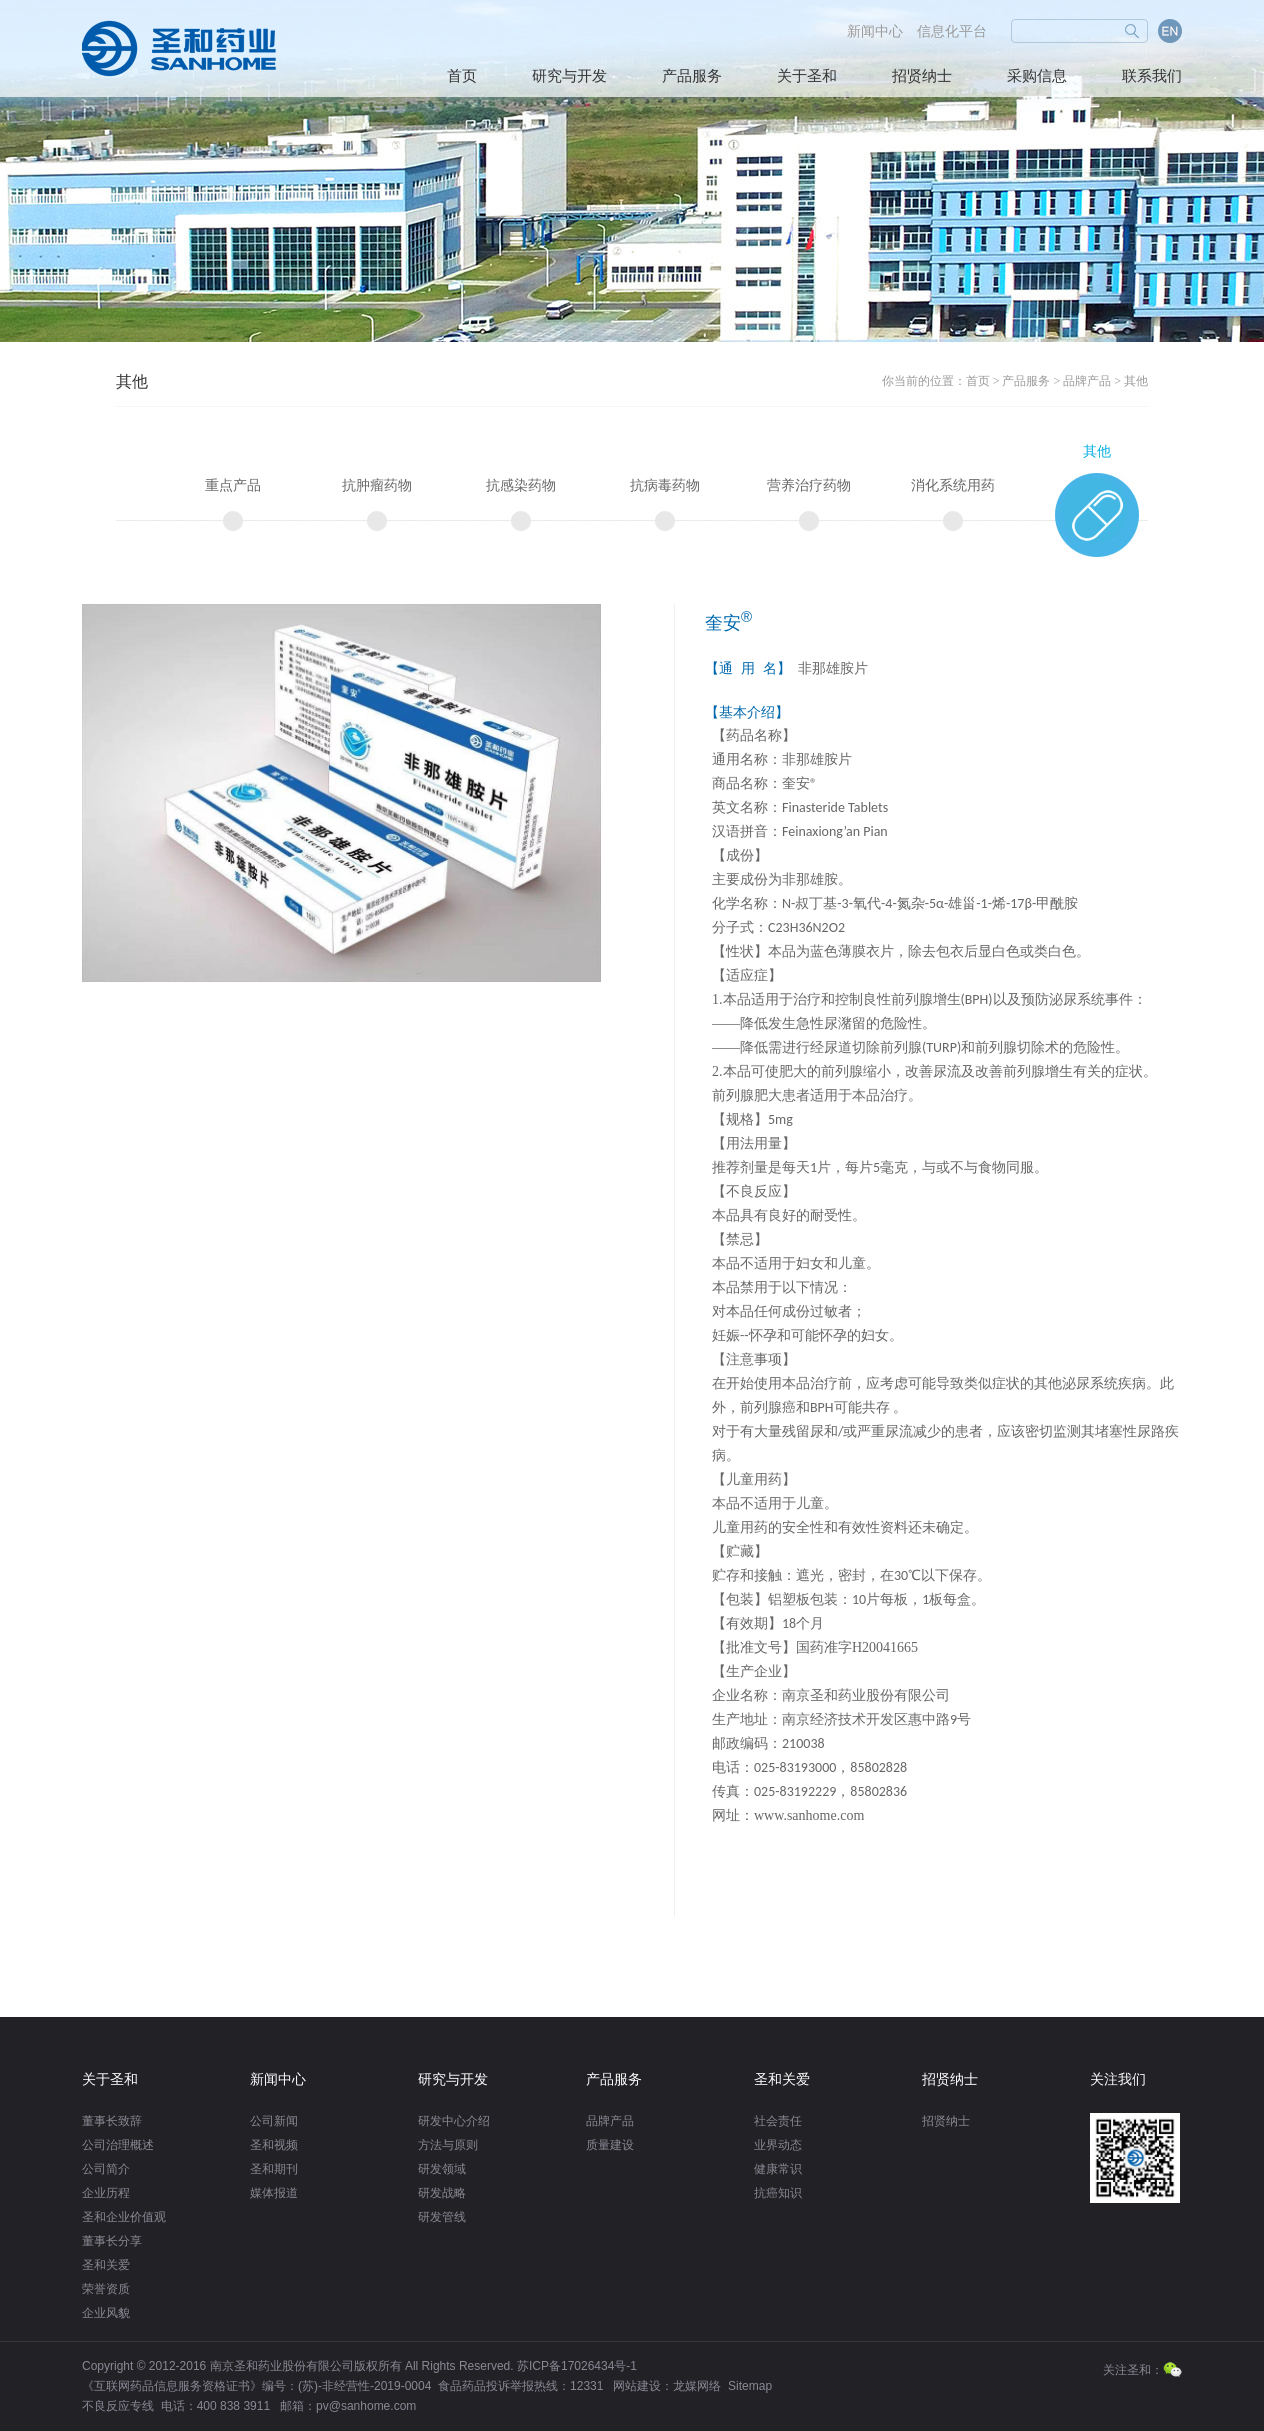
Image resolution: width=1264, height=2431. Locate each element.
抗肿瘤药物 (377, 485)
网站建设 (637, 2386)
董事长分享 (112, 2241)
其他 (1136, 381)
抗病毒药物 (665, 485)
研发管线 (442, 2217)
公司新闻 (274, 2121)
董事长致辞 (112, 2121)
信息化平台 (952, 31)
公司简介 (106, 2169)
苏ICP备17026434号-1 (577, 2366)
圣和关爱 (106, 2265)
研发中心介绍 (454, 2121)
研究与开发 (569, 76)
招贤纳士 (922, 76)
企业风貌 (106, 2313)
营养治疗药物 (809, 485)
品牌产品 (1087, 381)
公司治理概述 (118, 2145)
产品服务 (692, 76)
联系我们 (1152, 76)
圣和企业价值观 (124, 2217)
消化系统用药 (953, 485)
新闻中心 (875, 31)
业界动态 (778, 2145)
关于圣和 (807, 76)
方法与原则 (448, 2145)
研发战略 (442, 2193)
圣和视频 (274, 2145)
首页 (462, 76)
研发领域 (442, 2169)
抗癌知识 (778, 2193)
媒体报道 (274, 2193)
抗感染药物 (521, 485)
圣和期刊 (274, 2169)
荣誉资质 (106, 2289)
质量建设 (610, 2145)
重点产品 (233, 485)
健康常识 (778, 2169)
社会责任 (778, 2121)
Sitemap (750, 2386)
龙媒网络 (697, 2386)
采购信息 (1037, 76)
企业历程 (106, 2193)
